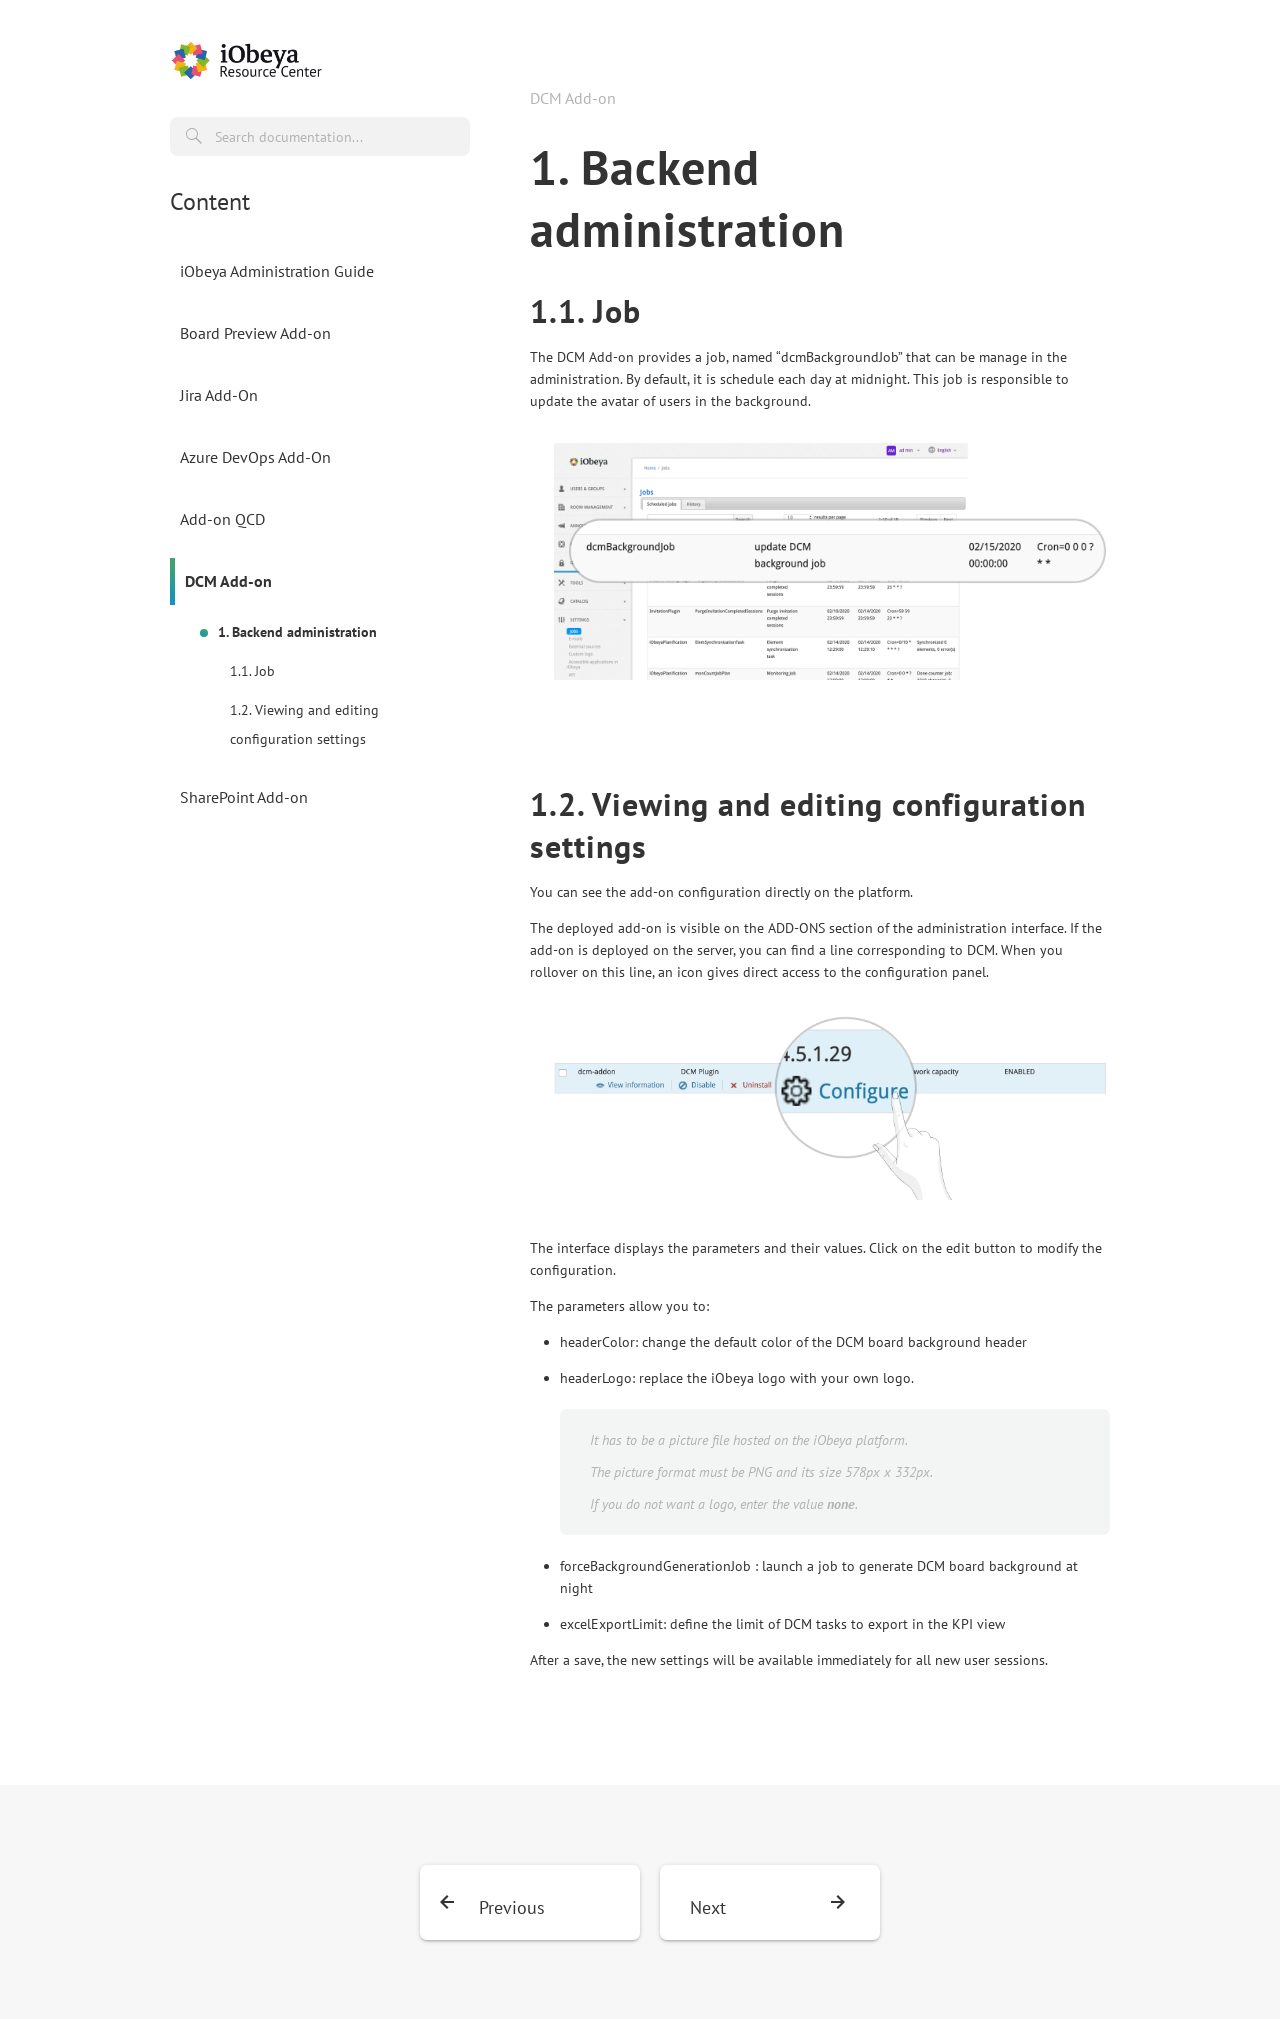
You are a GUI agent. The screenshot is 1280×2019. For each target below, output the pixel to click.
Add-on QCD (222, 519)
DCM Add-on (228, 581)
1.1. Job (252, 671)
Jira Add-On (219, 395)
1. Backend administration (297, 632)
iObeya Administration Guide (277, 271)
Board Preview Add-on (255, 333)
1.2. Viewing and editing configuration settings (304, 724)
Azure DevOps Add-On (255, 457)
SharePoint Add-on (244, 797)
